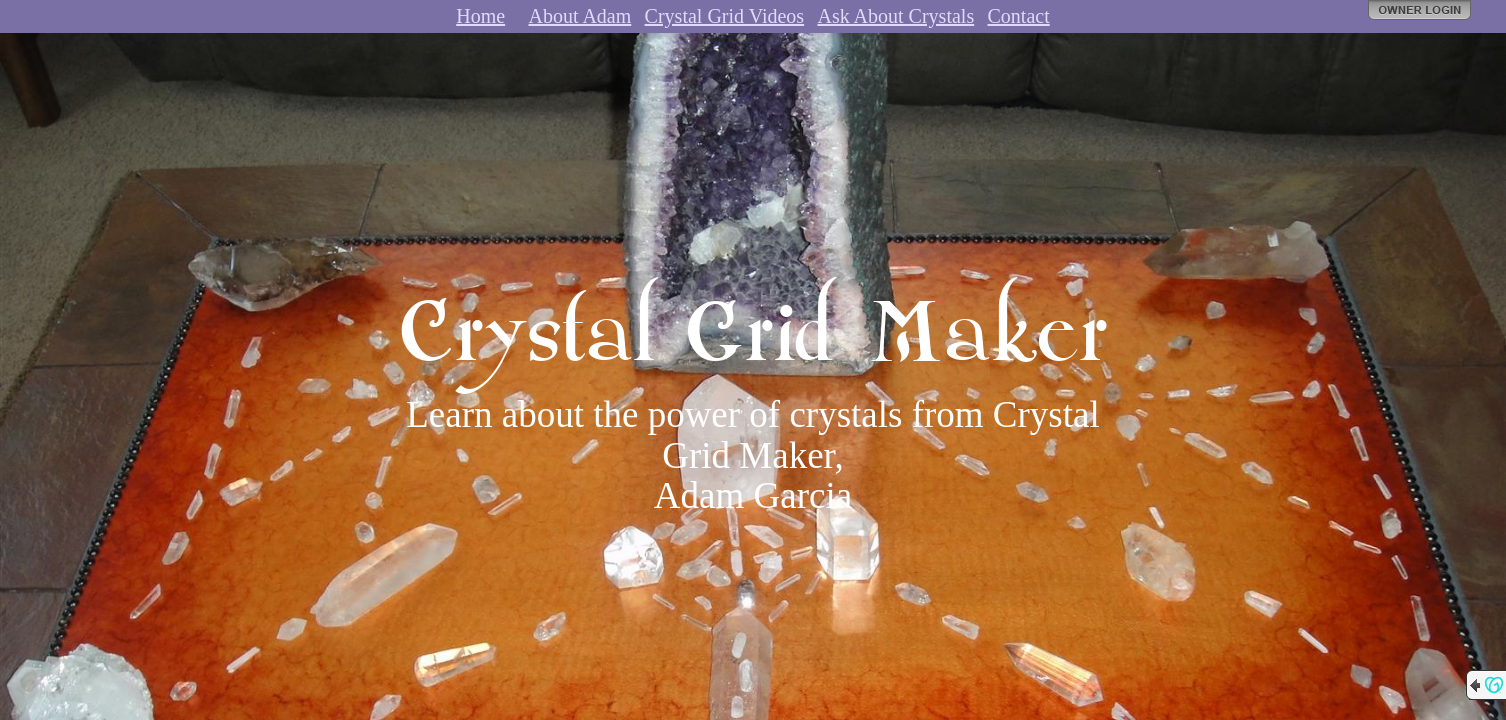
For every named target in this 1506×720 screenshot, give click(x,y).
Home (480, 16)
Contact (1019, 16)
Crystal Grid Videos (725, 16)
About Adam (579, 16)
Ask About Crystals (895, 16)
